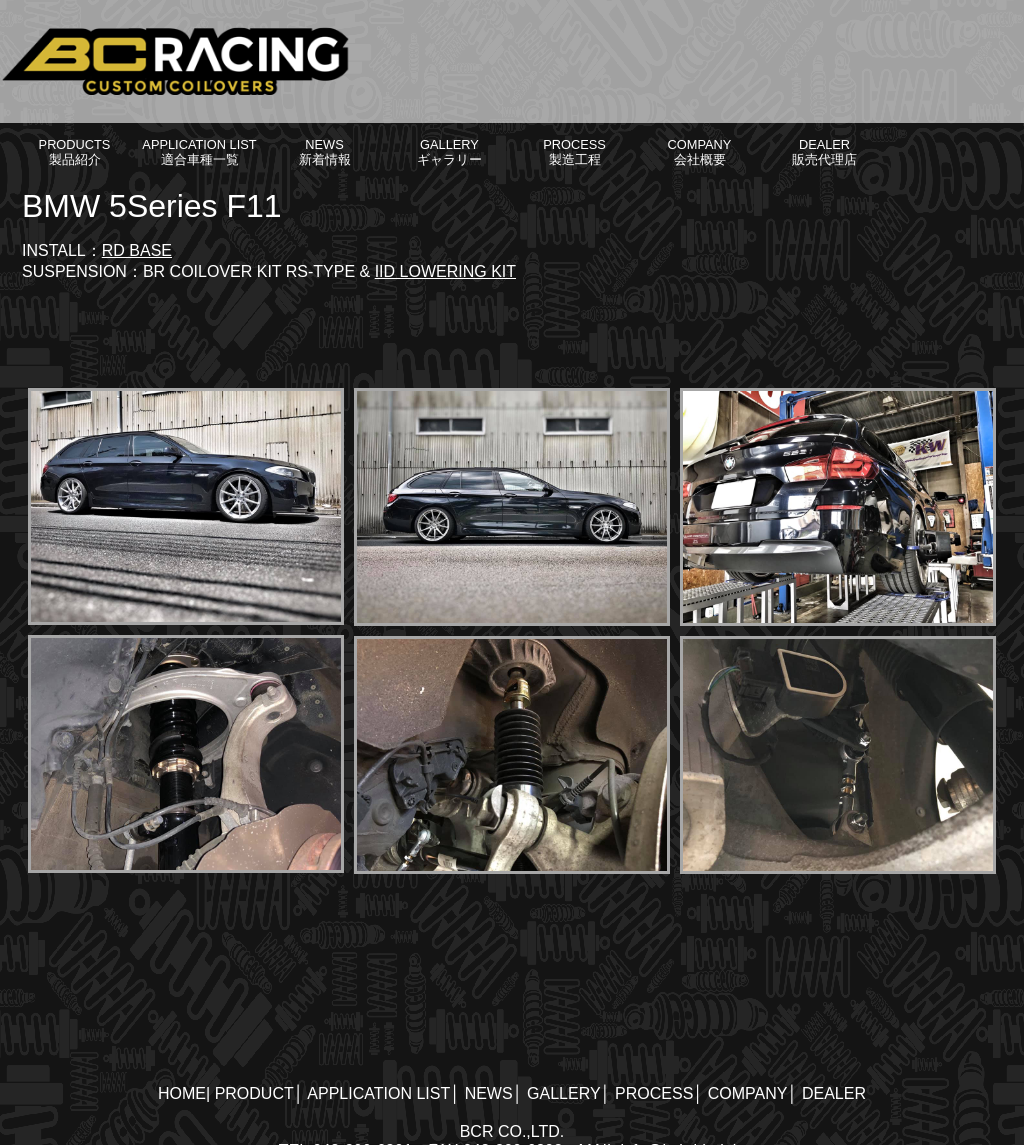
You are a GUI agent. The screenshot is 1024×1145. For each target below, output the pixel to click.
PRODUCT (254, 1093)
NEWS (489, 1093)
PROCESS (654, 1093)
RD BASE (137, 250)
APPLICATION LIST (378, 1093)
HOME (182, 1093)
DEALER (834, 1093)
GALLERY (564, 1093)
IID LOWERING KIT (445, 271)
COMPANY (748, 1093)
